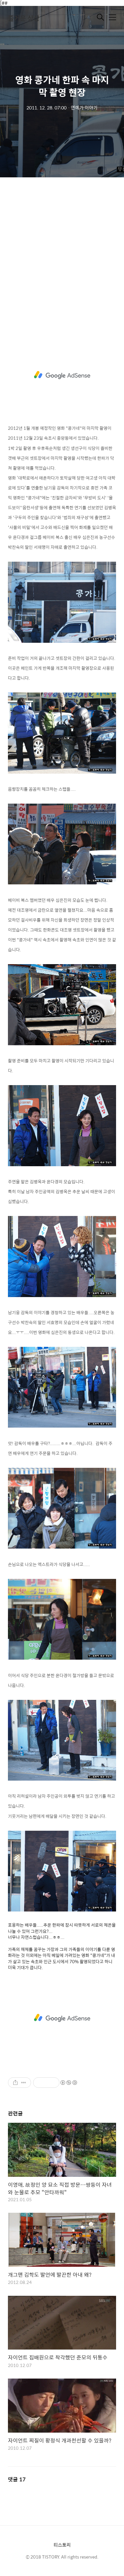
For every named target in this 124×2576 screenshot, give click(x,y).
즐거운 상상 (23, 18)
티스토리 (62, 2544)
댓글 (17, 2479)
